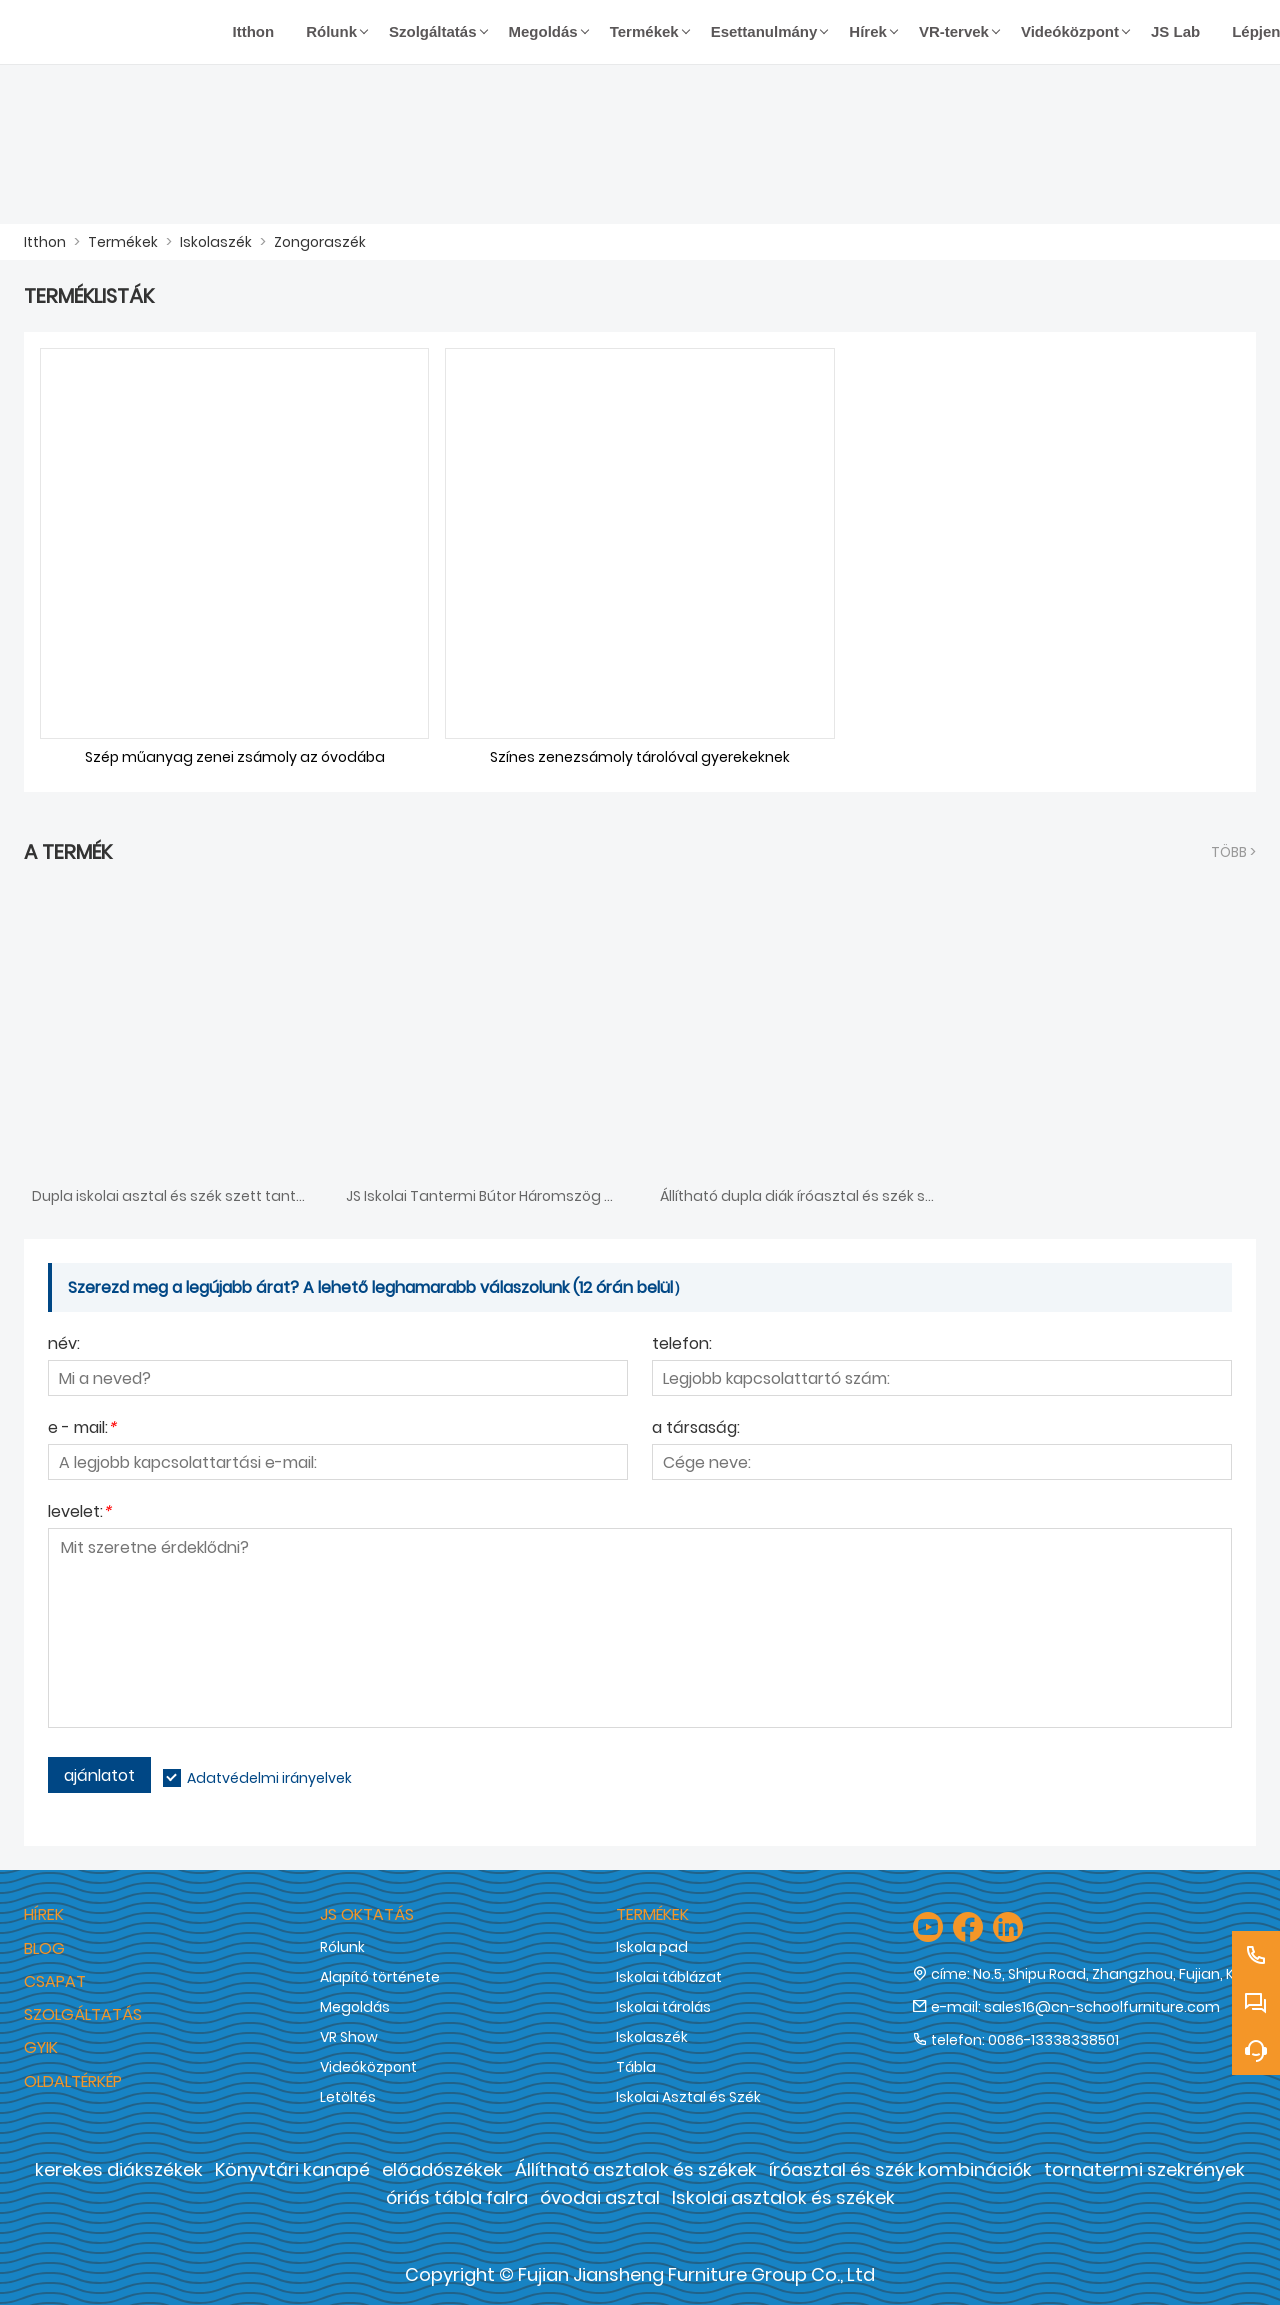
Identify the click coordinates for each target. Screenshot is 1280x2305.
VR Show (349, 2037)
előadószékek (442, 2169)
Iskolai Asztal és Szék (688, 2097)
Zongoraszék (320, 242)
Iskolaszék (216, 242)
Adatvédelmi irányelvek (269, 1778)
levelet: (79, 1513)
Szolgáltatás (83, 2014)
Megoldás (355, 2007)
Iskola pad (652, 1947)
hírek (44, 1914)
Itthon (45, 242)
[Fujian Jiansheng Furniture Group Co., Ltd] (120, 32)
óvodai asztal (600, 2197)
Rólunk (342, 1947)
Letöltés (348, 2097)
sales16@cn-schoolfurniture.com (1102, 2007)
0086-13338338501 (1053, 2040)
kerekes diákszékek (119, 2169)
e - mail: (82, 1429)
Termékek (123, 242)
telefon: (682, 1345)
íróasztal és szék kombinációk (900, 2169)
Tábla (636, 2067)
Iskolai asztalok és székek (783, 2197)
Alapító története (380, 1977)
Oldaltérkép (73, 2081)
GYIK (41, 2047)
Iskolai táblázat (669, 1977)
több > (1233, 852)
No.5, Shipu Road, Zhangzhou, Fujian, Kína (1114, 1974)
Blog (44, 1948)
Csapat (55, 1981)
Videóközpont (368, 2067)
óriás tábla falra (457, 2197)
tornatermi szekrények (1144, 2169)
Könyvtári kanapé (292, 2169)
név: (64, 1345)
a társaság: (696, 1429)
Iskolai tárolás (663, 2007)
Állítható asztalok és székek (636, 2169)
